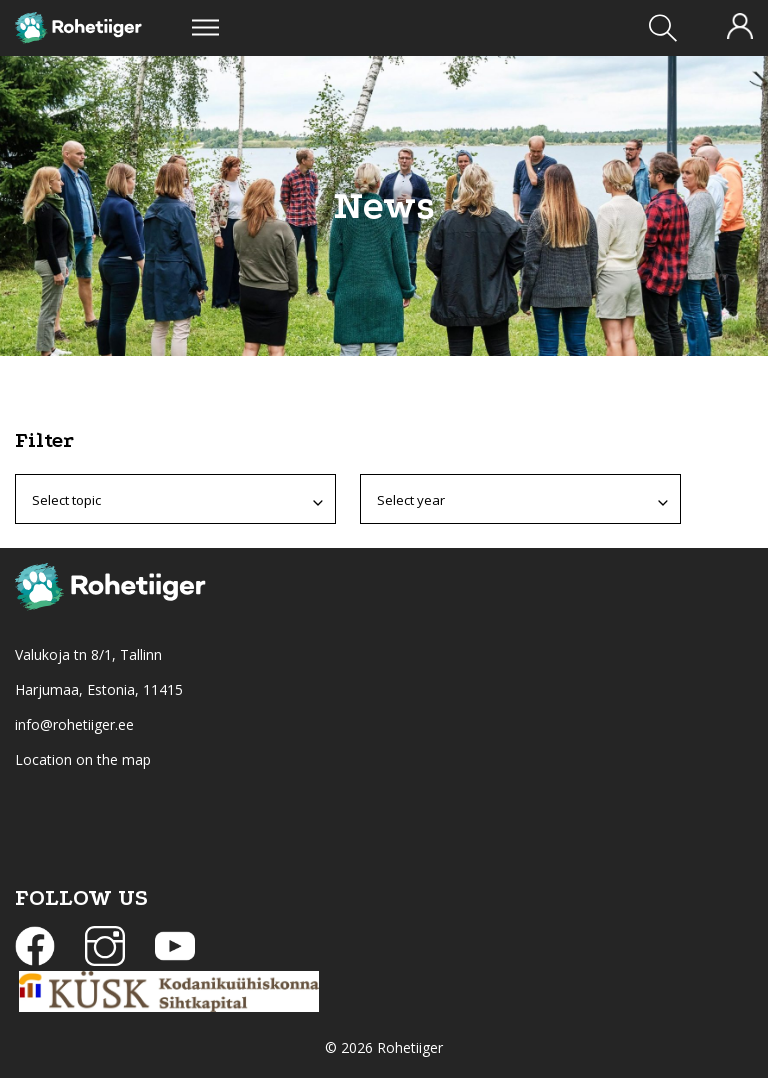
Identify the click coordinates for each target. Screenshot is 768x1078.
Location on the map (83, 759)
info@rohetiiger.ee (74, 724)
